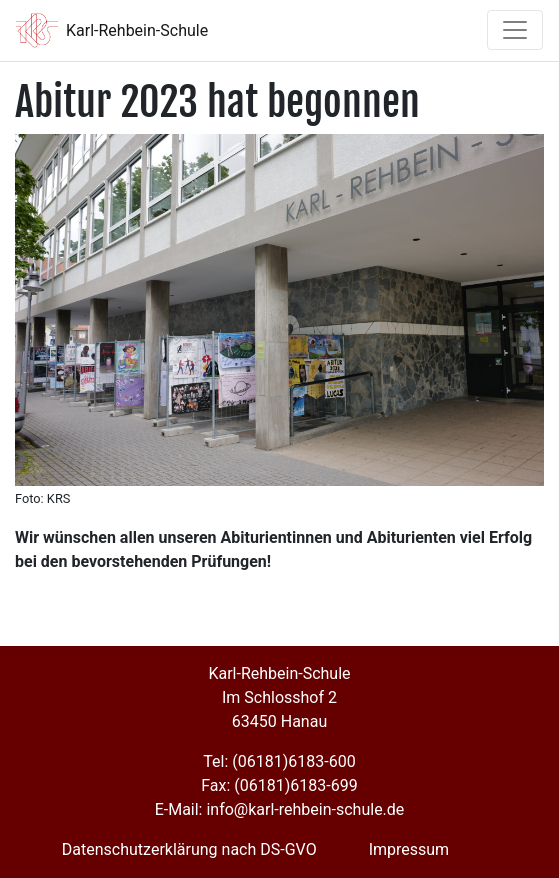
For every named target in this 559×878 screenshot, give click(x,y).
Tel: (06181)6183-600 (279, 761)
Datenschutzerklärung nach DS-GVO (189, 849)
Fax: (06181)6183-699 (279, 785)
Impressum (409, 849)
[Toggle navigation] (515, 30)
